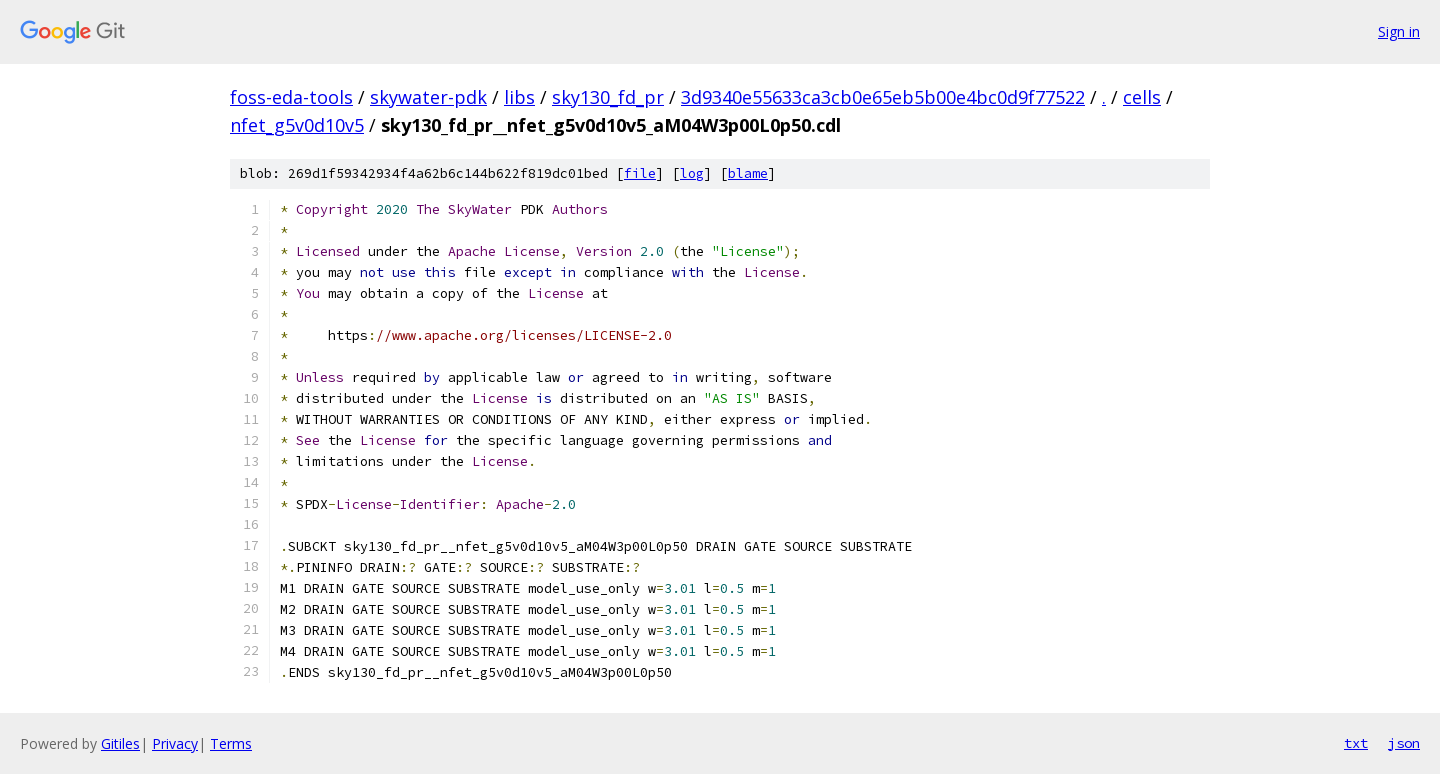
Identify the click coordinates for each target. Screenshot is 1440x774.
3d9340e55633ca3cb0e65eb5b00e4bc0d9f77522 (883, 97)
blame (748, 173)
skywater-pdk (428, 97)
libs (519, 97)
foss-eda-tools (291, 97)
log (692, 173)
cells (1142, 97)
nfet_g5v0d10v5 (297, 125)
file (640, 173)
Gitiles (120, 743)
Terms (231, 743)
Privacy (175, 743)
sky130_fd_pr (608, 97)
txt (1356, 743)
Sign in (1399, 31)
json (1404, 743)
